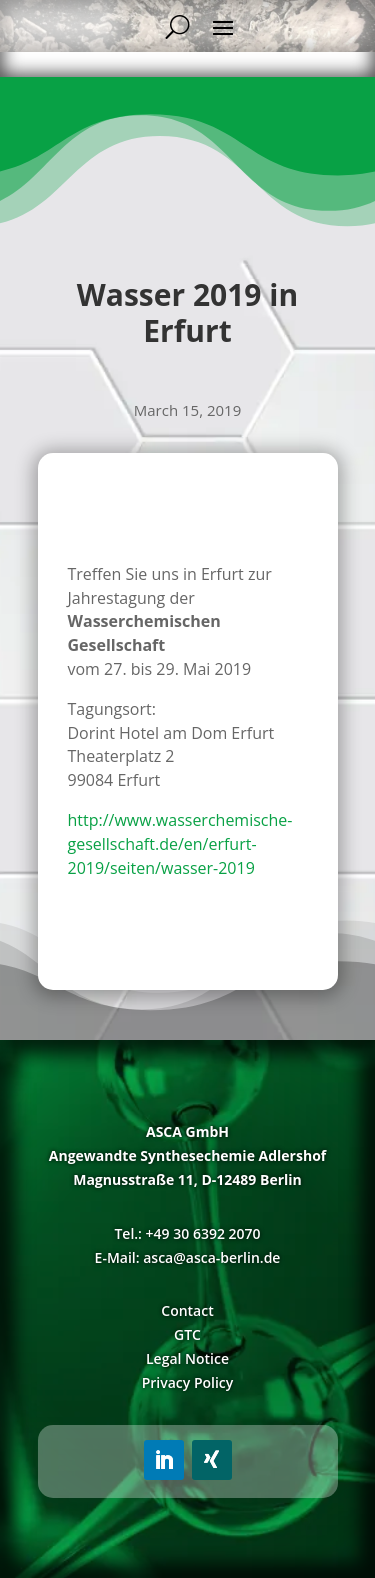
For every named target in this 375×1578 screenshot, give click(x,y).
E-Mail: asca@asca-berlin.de (188, 1257)
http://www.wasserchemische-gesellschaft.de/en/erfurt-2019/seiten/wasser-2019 (180, 844)
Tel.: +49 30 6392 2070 (187, 1233)
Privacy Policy (188, 1382)
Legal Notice (187, 1358)
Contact (187, 1310)
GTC (187, 1334)
